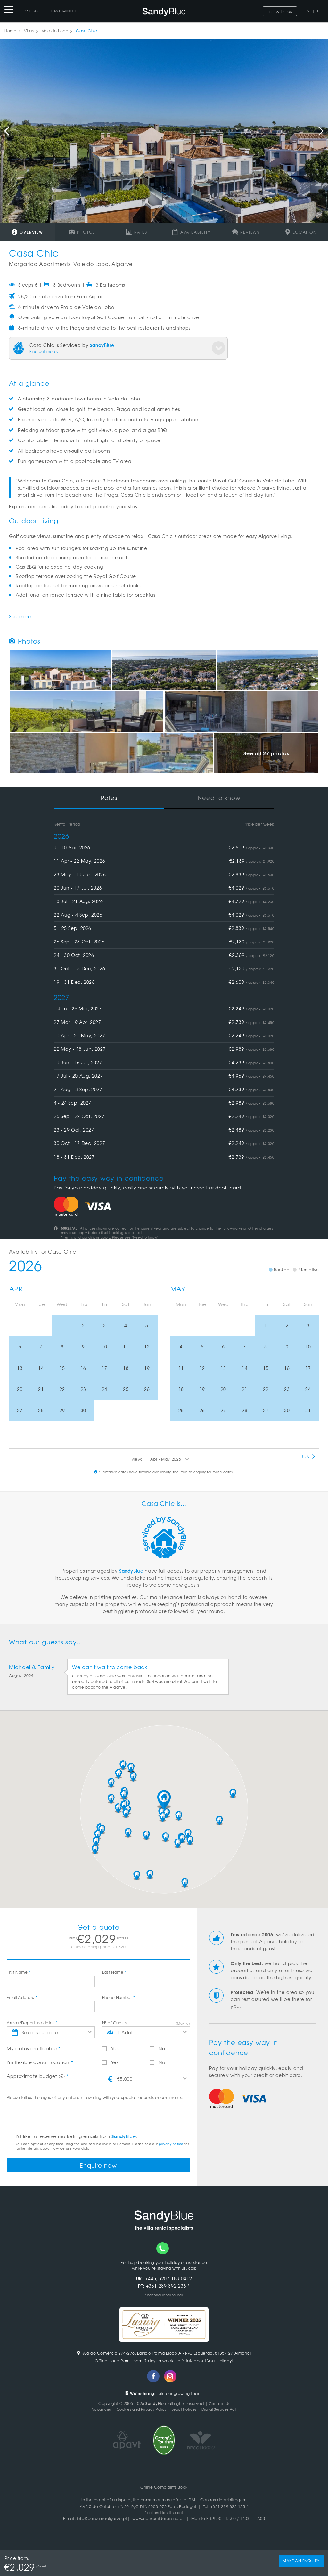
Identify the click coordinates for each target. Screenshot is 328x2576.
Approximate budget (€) (38, 2076)
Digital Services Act (222, 2411)
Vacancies (96, 2411)
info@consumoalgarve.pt (102, 2520)
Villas (32, 10)
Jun (308, 1456)
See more (20, 616)
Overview (27, 232)
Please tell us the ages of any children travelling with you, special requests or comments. (95, 2097)
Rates (136, 232)
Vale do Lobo (55, 31)
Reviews (246, 232)
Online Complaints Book (164, 2489)
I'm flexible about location (40, 2062)
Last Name (114, 1972)
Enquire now (98, 2166)
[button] (164, 1799)
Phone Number (118, 1997)
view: (137, 1459)
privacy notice (171, 2143)
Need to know (219, 797)
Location (301, 232)
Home (10, 31)
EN (307, 11)
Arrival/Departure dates (32, 2023)
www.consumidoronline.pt (158, 2520)
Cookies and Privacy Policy (139, 2411)
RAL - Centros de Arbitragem (218, 2502)
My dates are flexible (34, 2048)
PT (319, 11)
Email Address (22, 1997)
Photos (82, 232)
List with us (279, 11)
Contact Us (219, 2405)
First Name (19, 1972)
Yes (110, 2048)
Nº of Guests (114, 2023)
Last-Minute (64, 10)
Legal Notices (184, 2411)
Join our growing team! (164, 2395)
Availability (191, 232)
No (157, 2048)
